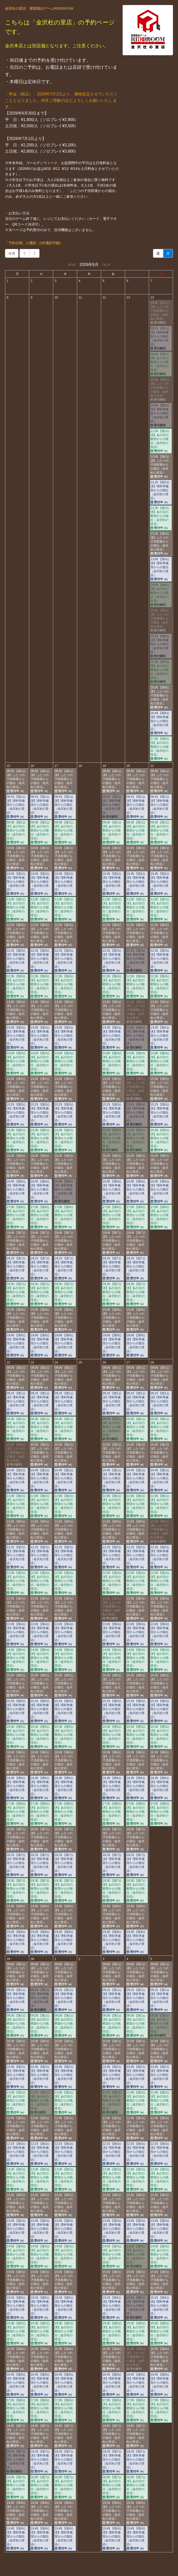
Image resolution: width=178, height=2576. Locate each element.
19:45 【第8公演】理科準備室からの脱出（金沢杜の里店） (17, 1345)
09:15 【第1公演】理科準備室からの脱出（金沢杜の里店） (161, 338)
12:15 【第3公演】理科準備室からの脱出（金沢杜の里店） (161, 492)
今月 (11, 253)
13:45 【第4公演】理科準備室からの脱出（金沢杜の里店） (161, 569)
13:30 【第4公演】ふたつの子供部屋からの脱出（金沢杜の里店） (161, 543)
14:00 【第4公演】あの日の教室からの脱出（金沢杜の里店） (161, 595)
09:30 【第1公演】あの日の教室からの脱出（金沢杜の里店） (161, 364)
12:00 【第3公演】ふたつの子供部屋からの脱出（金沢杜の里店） (161, 467)
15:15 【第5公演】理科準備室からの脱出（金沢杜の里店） (161, 646)
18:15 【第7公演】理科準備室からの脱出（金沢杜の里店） (17, 1268)
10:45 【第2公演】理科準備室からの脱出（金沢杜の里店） (161, 415)
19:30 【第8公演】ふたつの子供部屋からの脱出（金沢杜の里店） (17, 1320)
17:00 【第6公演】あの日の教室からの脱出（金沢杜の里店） (161, 749)
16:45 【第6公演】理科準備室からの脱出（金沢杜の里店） (161, 723)
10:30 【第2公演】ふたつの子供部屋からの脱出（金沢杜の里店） (161, 390)
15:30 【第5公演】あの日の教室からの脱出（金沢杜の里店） (161, 672)
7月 (106, 264)
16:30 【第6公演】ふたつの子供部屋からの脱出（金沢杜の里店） (161, 697)
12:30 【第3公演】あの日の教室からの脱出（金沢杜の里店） (161, 518)
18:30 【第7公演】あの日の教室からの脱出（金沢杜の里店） (17, 1294)
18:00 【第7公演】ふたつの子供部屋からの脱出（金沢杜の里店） (17, 1243)
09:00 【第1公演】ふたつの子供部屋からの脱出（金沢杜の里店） (161, 313)
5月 (72, 264)
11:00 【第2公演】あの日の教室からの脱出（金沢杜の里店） (161, 441)
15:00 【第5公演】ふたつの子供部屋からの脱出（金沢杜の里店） (161, 620)
